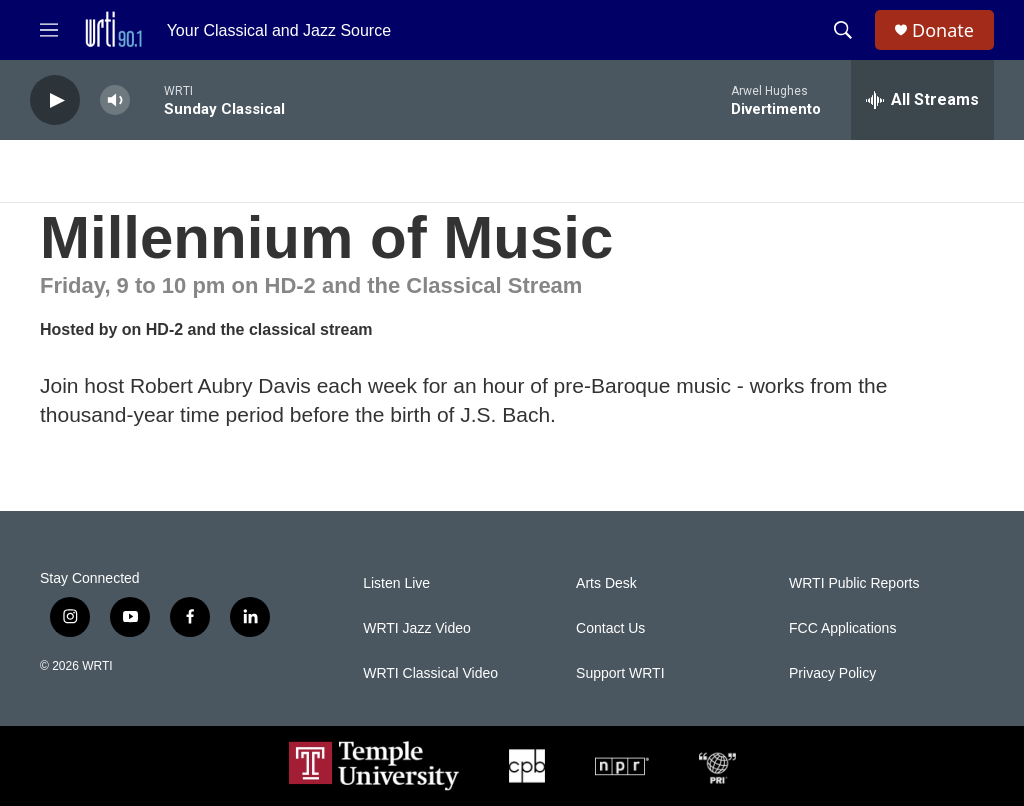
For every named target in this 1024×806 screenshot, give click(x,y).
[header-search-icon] (843, 30)
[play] (55, 100)
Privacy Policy (832, 673)
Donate (943, 30)
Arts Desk (606, 583)
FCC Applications (842, 628)
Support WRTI (620, 673)
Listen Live (396, 583)
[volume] (115, 100)
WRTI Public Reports (854, 583)
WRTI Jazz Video (417, 628)
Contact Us (610, 628)
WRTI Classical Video (430, 673)
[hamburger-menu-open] (49, 30)
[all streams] (922, 100)
